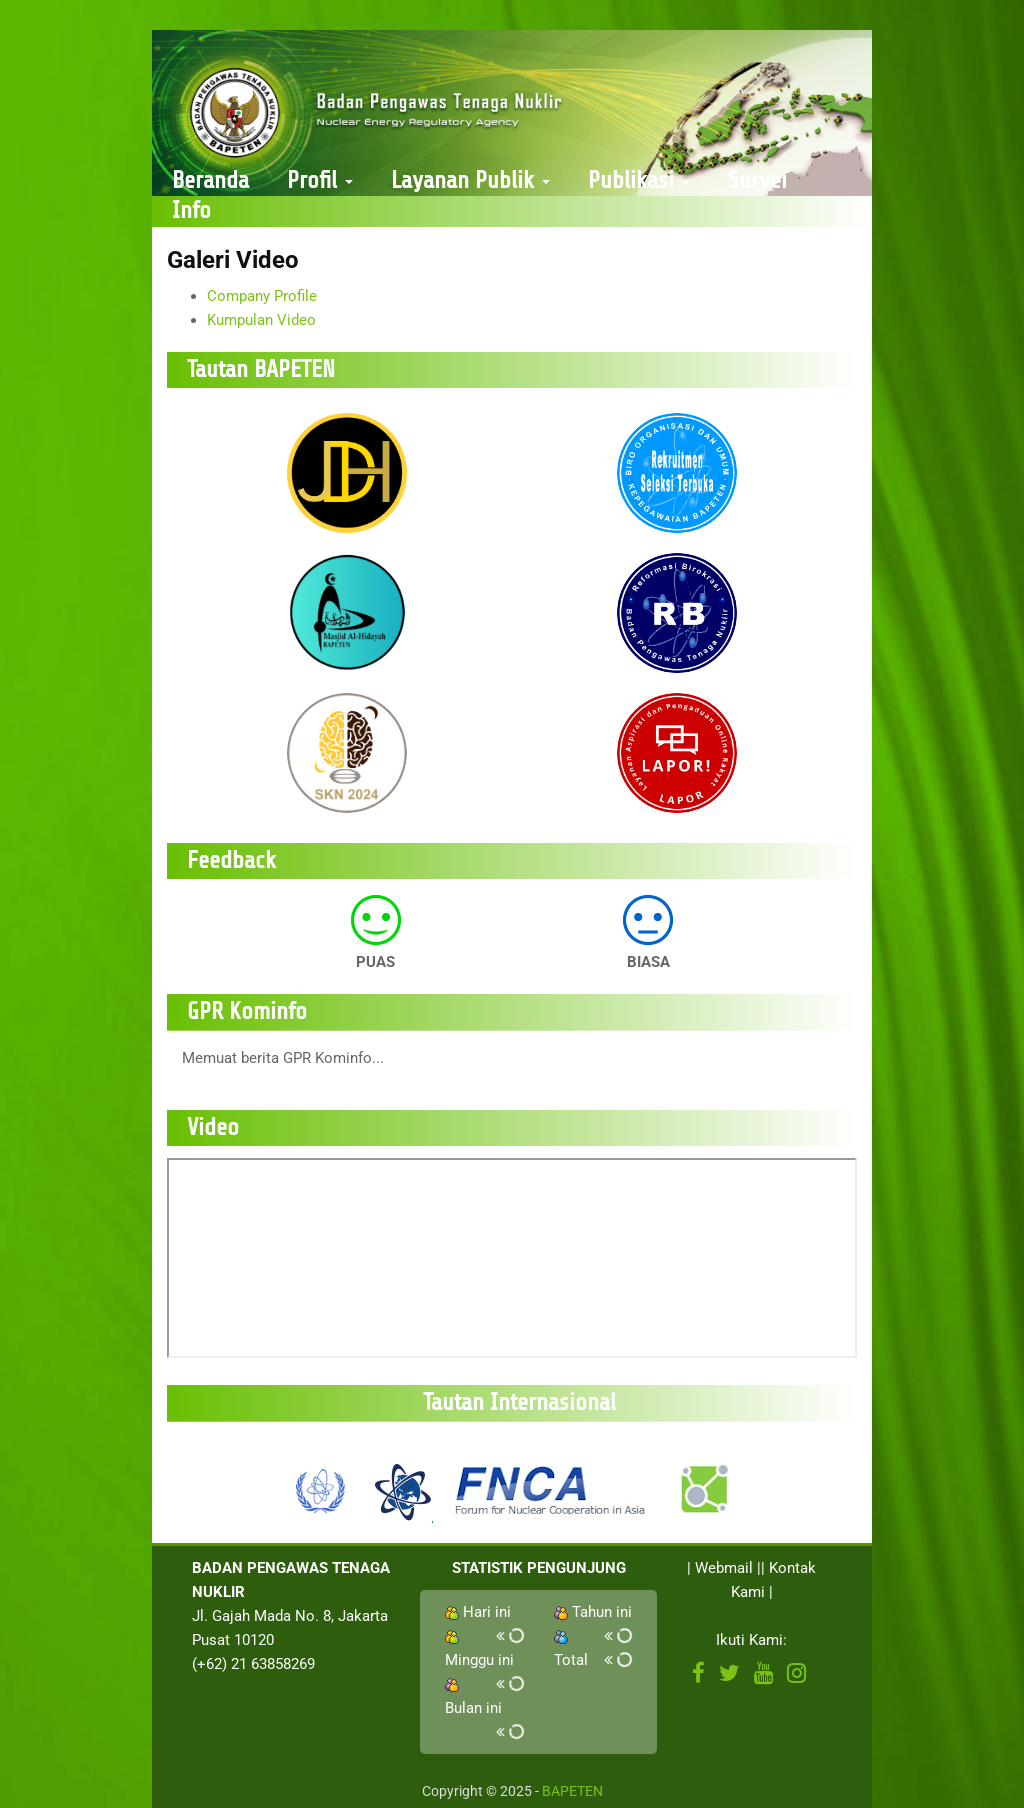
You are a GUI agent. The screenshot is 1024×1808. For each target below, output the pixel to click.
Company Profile (262, 296)
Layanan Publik (470, 180)
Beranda (210, 180)
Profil (320, 180)
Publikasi (639, 180)
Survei (757, 180)
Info (191, 210)
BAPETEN (572, 1791)
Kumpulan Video (261, 320)
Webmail (724, 1568)
